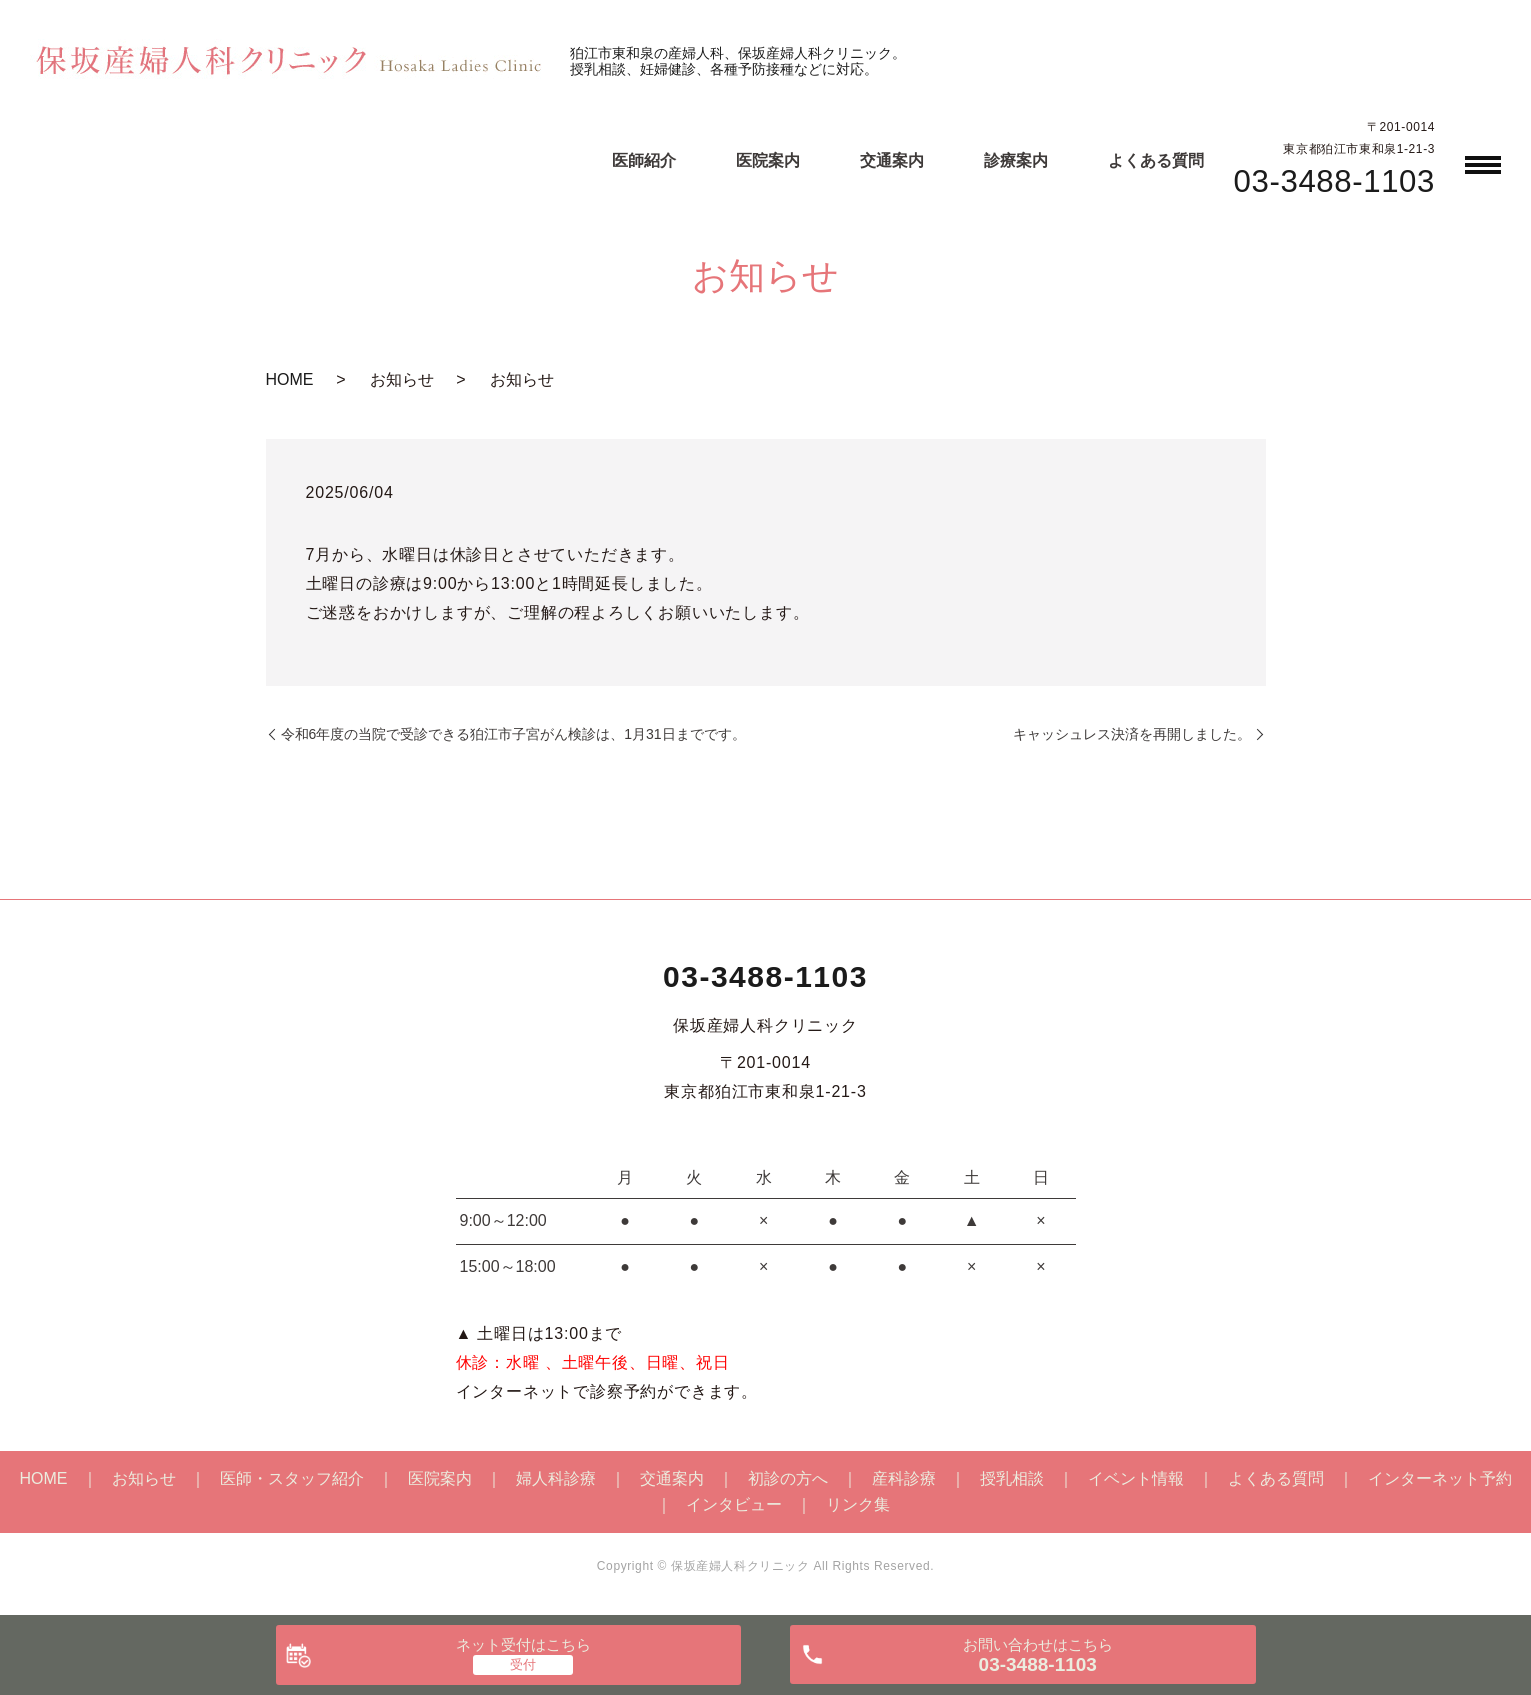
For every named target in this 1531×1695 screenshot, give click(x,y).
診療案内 (1016, 160)
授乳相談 (1012, 1478)
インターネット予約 (1440, 1478)
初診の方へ (788, 1478)
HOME (290, 379)
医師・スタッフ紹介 (292, 1478)
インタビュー (734, 1504)
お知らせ (144, 1478)
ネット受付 (523, 1644)
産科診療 (904, 1478)
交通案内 (892, 160)
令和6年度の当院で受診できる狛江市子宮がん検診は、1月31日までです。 (513, 734)
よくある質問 (1156, 160)
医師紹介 (644, 160)
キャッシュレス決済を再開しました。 (1132, 734)
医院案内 (768, 160)
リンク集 (858, 1504)
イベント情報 (1136, 1478)
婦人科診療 (556, 1478)
